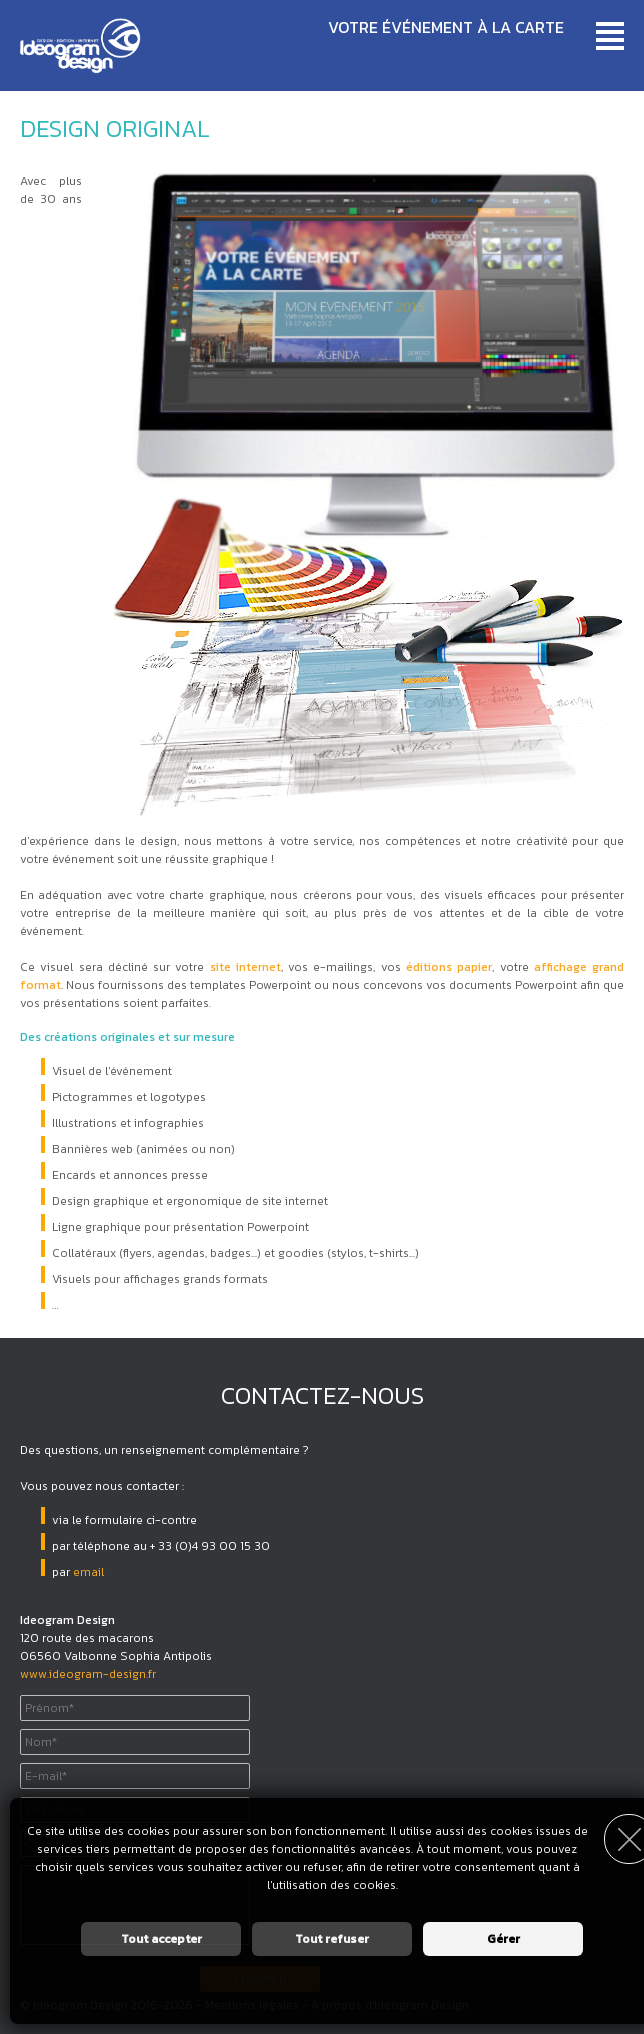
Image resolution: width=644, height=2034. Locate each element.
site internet (245, 967)
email (88, 1572)
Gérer (503, 1939)
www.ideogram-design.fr (88, 1674)
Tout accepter (161, 1939)
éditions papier (449, 967)
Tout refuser (332, 1939)
